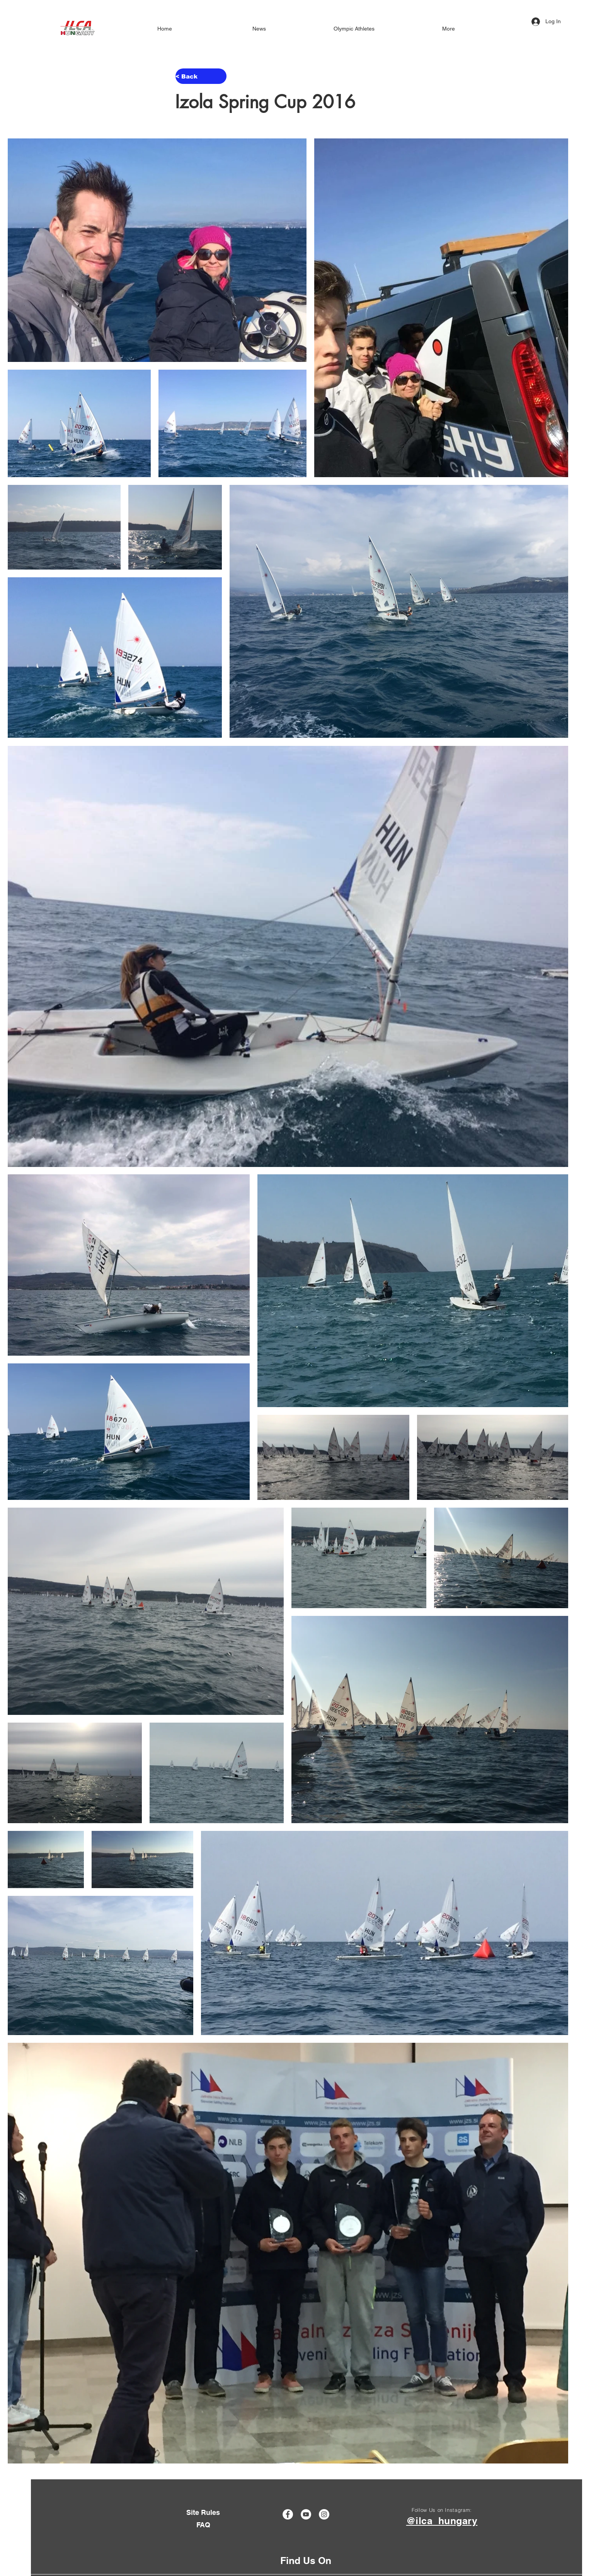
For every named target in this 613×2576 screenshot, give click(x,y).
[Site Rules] (203, 2512)
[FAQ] (203, 2525)
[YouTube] (306, 2514)
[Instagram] (324, 2514)
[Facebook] (288, 2514)
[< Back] (200, 76)
